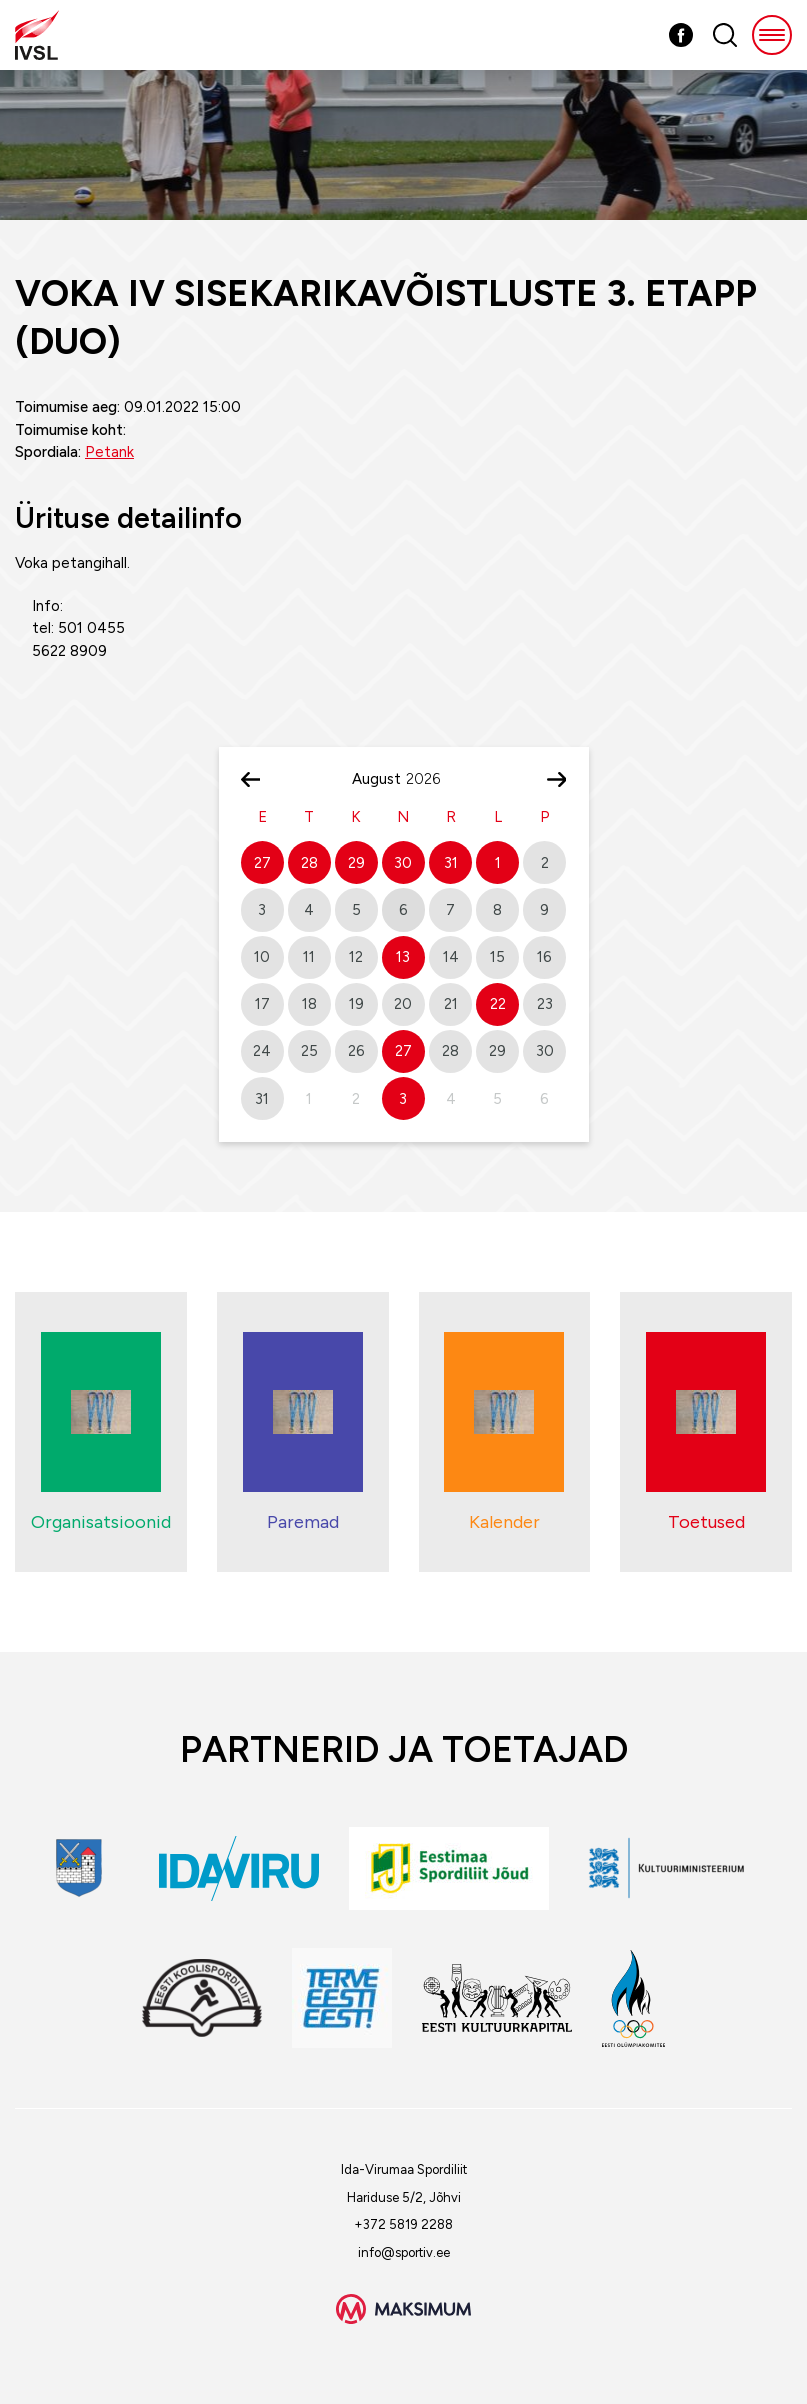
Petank (109, 452)
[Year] (431, 779)
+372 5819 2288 (403, 2224)
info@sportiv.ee (404, 2252)
